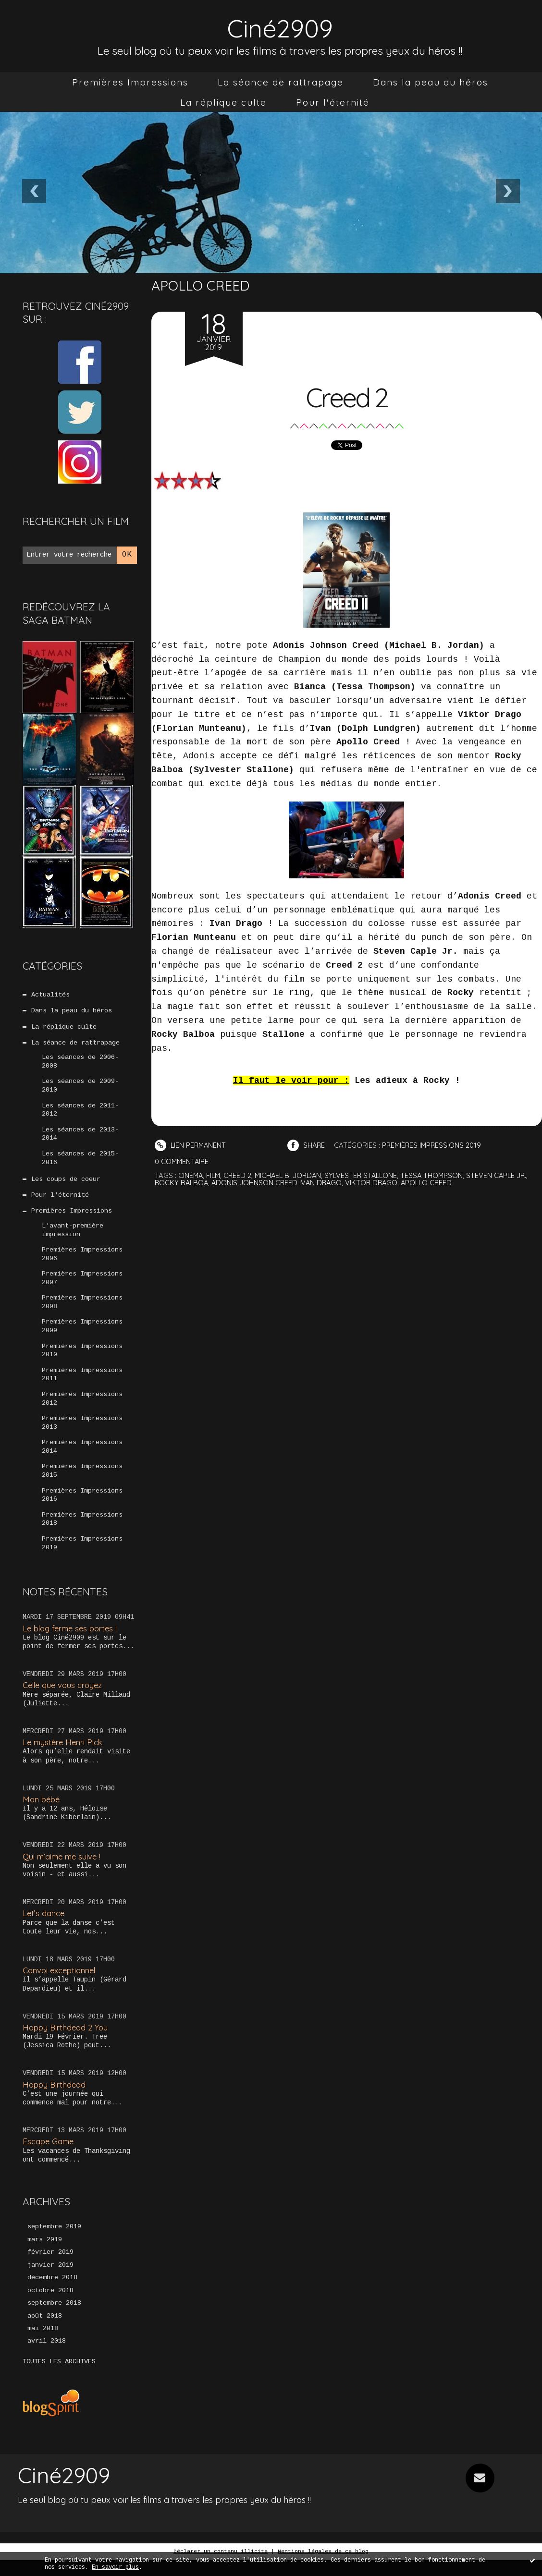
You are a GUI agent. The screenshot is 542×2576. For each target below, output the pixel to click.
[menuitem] (130, 82)
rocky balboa (182, 1182)
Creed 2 (347, 396)
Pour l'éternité (333, 102)
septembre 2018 (54, 2318)
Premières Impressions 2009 (82, 1335)
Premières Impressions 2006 (82, 1261)
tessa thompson (439, 1175)
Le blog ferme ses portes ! (72, 1642)
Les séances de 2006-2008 (80, 1064)
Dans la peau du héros (430, 82)
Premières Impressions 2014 (82, 1458)
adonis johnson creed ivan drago (279, 1182)
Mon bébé (42, 1813)
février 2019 (50, 2267)
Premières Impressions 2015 (82, 1483)
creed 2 (239, 1175)
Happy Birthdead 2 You (66, 2041)
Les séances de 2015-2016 (80, 1162)
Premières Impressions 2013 (82, 1433)
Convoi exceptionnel (61, 1985)
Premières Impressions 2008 (82, 1310)
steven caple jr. (505, 1175)
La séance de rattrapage (281, 82)
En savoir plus (115, 2567)
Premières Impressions (130, 82)
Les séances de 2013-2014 (80, 1138)
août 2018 (44, 2331)
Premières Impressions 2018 (82, 1532)
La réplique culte (223, 102)
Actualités (50, 995)
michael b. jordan (291, 1175)
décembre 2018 (52, 2293)
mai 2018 (42, 2344)
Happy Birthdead (54, 2098)
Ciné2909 (280, 27)
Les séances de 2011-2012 (80, 1113)
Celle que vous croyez (64, 1699)
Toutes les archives (59, 2378)
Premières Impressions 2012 (82, 1409)
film (214, 1175)
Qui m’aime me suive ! (63, 1870)
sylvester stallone (366, 1175)
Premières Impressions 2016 (82, 1508)
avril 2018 (46, 2357)
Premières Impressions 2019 (82, 1557)
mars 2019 (44, 2254)
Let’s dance (44, 1927)
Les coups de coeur (65, 1184)
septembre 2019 (54, 2241)
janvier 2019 (50, 2280)
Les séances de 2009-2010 (80, 1088)
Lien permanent (191, 1145)
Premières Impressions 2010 (82, 1359)
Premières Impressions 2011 (82, 1384)
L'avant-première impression (72, 1236)
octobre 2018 (50, 2305)
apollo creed (432, 1182)
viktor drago (376, 1182)
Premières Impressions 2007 (82, 1285)
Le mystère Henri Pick (64, 1756)
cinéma (191, 1175)
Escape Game (49, 2156)
